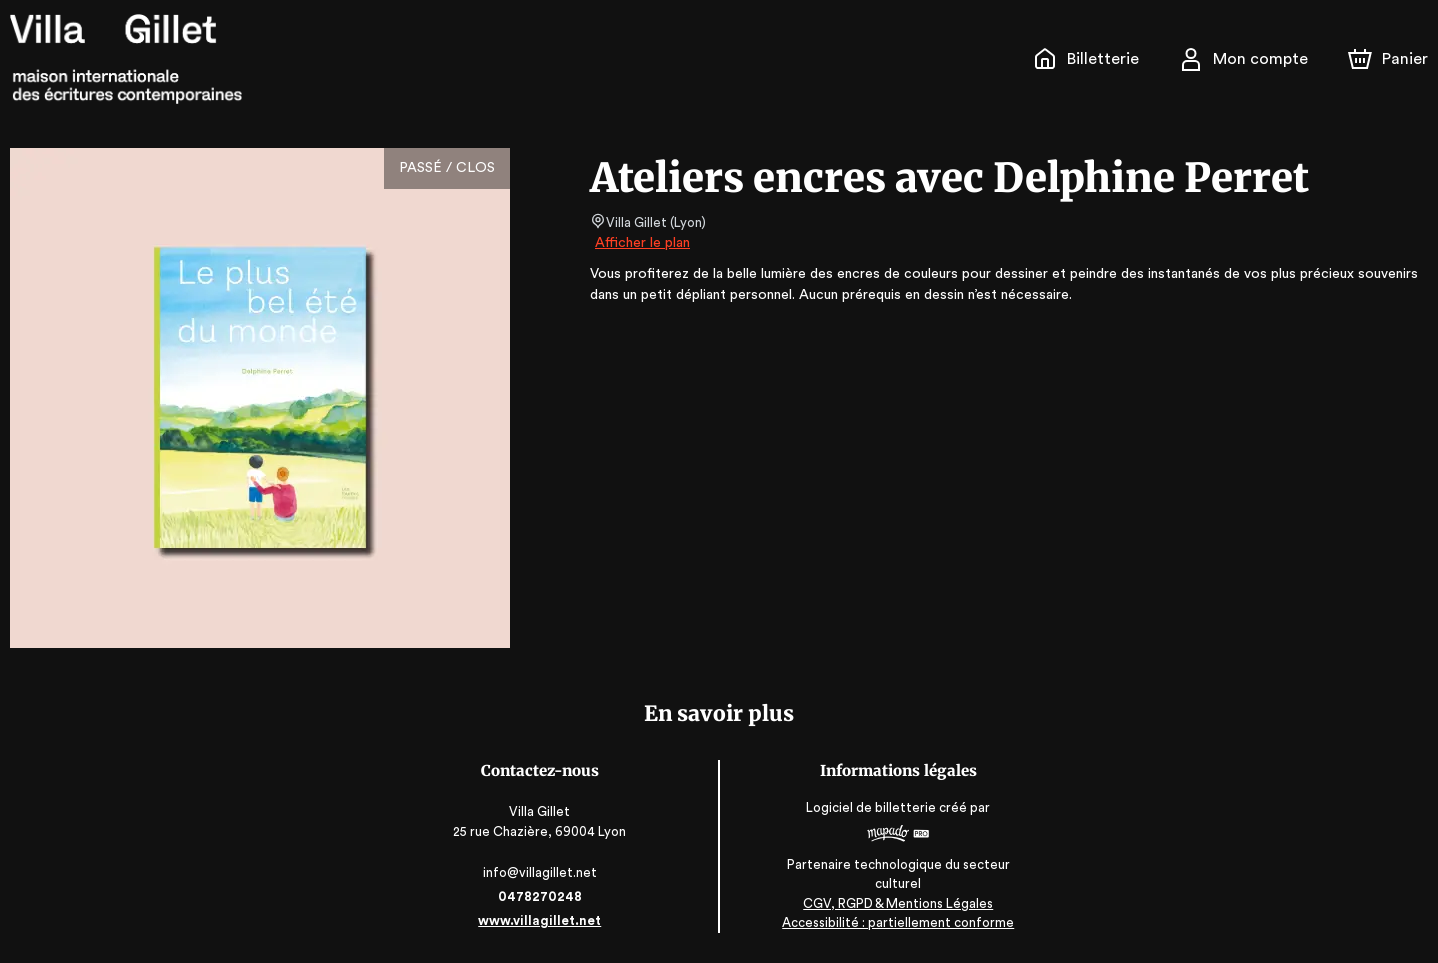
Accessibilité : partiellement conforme (897, 923)
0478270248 (541, 896)
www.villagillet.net (541, 920)
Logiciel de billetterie (871, 807)
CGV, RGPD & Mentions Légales (897, 903)
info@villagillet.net (541, 872)
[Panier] (1388, 59)
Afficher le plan (641, 243)
